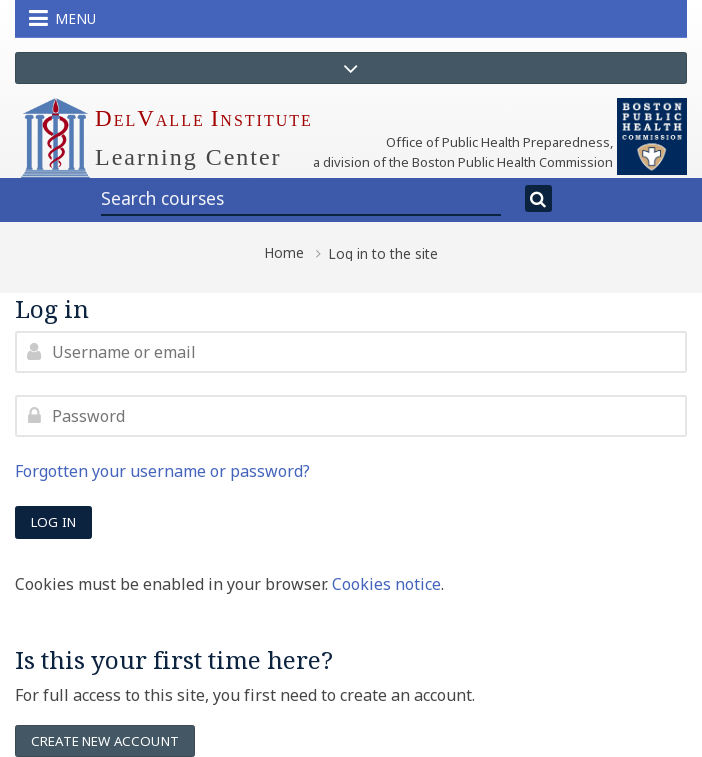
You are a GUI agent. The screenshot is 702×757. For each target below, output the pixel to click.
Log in (53, 522)
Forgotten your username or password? (162, 471)
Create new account (105, 741)
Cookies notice (386, 584)
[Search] (538, 199)
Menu (62, 18)
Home (284, 253)
